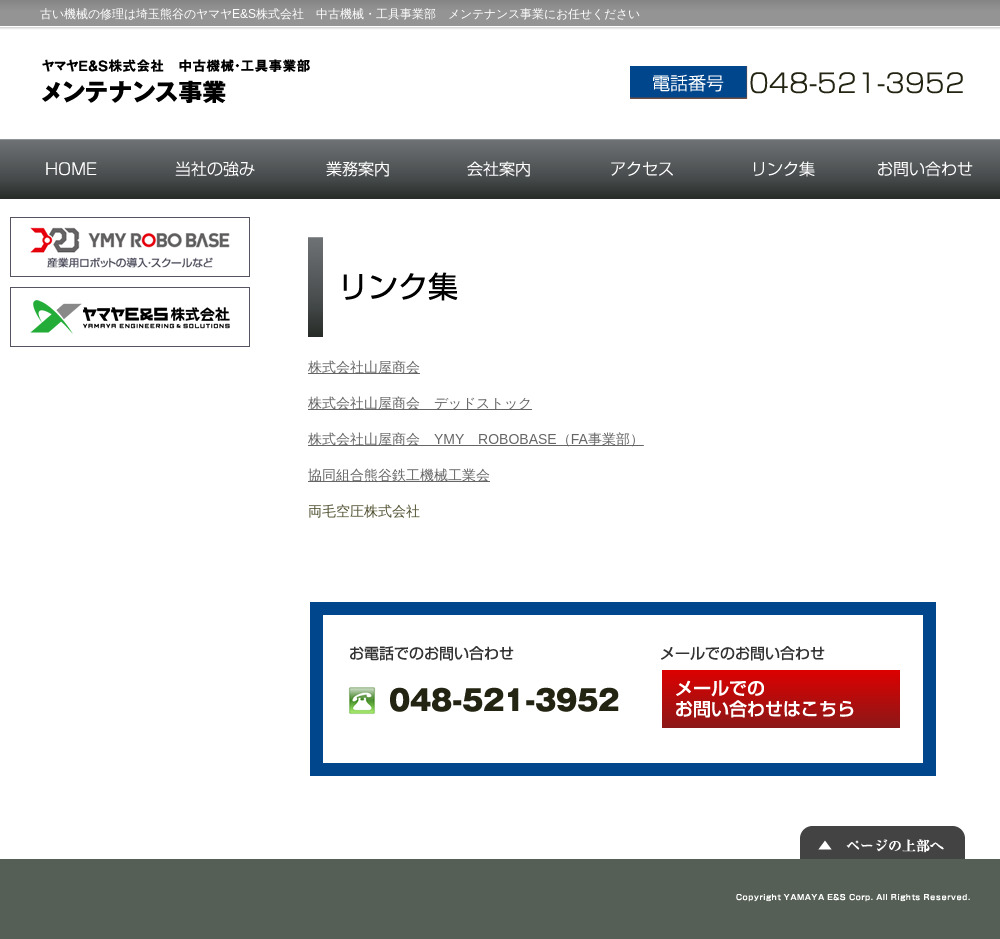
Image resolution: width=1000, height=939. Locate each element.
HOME (72, 169)
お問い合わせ (927, 169)
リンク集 (783, 169)
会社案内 (499, 169)
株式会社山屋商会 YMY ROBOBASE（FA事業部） (476, 439)
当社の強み (215, 169)
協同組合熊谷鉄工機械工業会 (399, 475)
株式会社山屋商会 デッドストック (420, 403)
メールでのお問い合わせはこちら (781, 699)
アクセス (641, 169)
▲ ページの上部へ (882, 842)
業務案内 (357, 169)
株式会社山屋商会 (364, 367)
